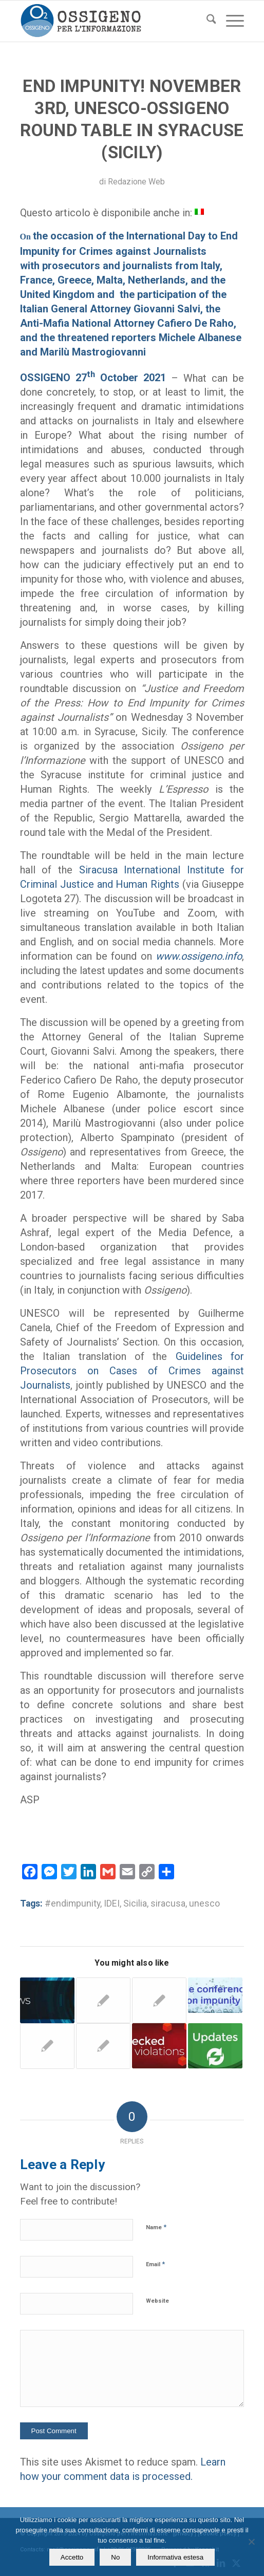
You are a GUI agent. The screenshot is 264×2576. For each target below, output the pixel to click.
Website (157, 2301)
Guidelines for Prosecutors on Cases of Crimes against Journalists (132, 1370)
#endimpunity (72, 1903)
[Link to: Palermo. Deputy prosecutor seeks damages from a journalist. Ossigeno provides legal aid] (159, 2046)
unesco (204, 1903)
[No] (251, 2541)
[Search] (206, 21)
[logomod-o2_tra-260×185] (110, 21)
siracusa (167, 1903)
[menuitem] (206, 21)
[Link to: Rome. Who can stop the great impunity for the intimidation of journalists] (215, 1994)
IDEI (112, 1903)
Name (156, 2227)
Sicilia (135, 1903)
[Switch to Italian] (199, 211)
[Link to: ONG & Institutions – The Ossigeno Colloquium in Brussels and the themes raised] (47, 2046)
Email (155, 2264)
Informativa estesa (175, 2557)
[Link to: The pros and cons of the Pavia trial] (215, 2046)
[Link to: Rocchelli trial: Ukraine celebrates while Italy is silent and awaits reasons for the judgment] (159, 2000)
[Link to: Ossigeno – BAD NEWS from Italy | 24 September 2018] (47, 2000)
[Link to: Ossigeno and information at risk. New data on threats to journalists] (103, 2046)
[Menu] (230, 21)
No (115, 2557)
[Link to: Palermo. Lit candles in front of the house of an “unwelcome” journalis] (103, 2000)
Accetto (72, 2557)
